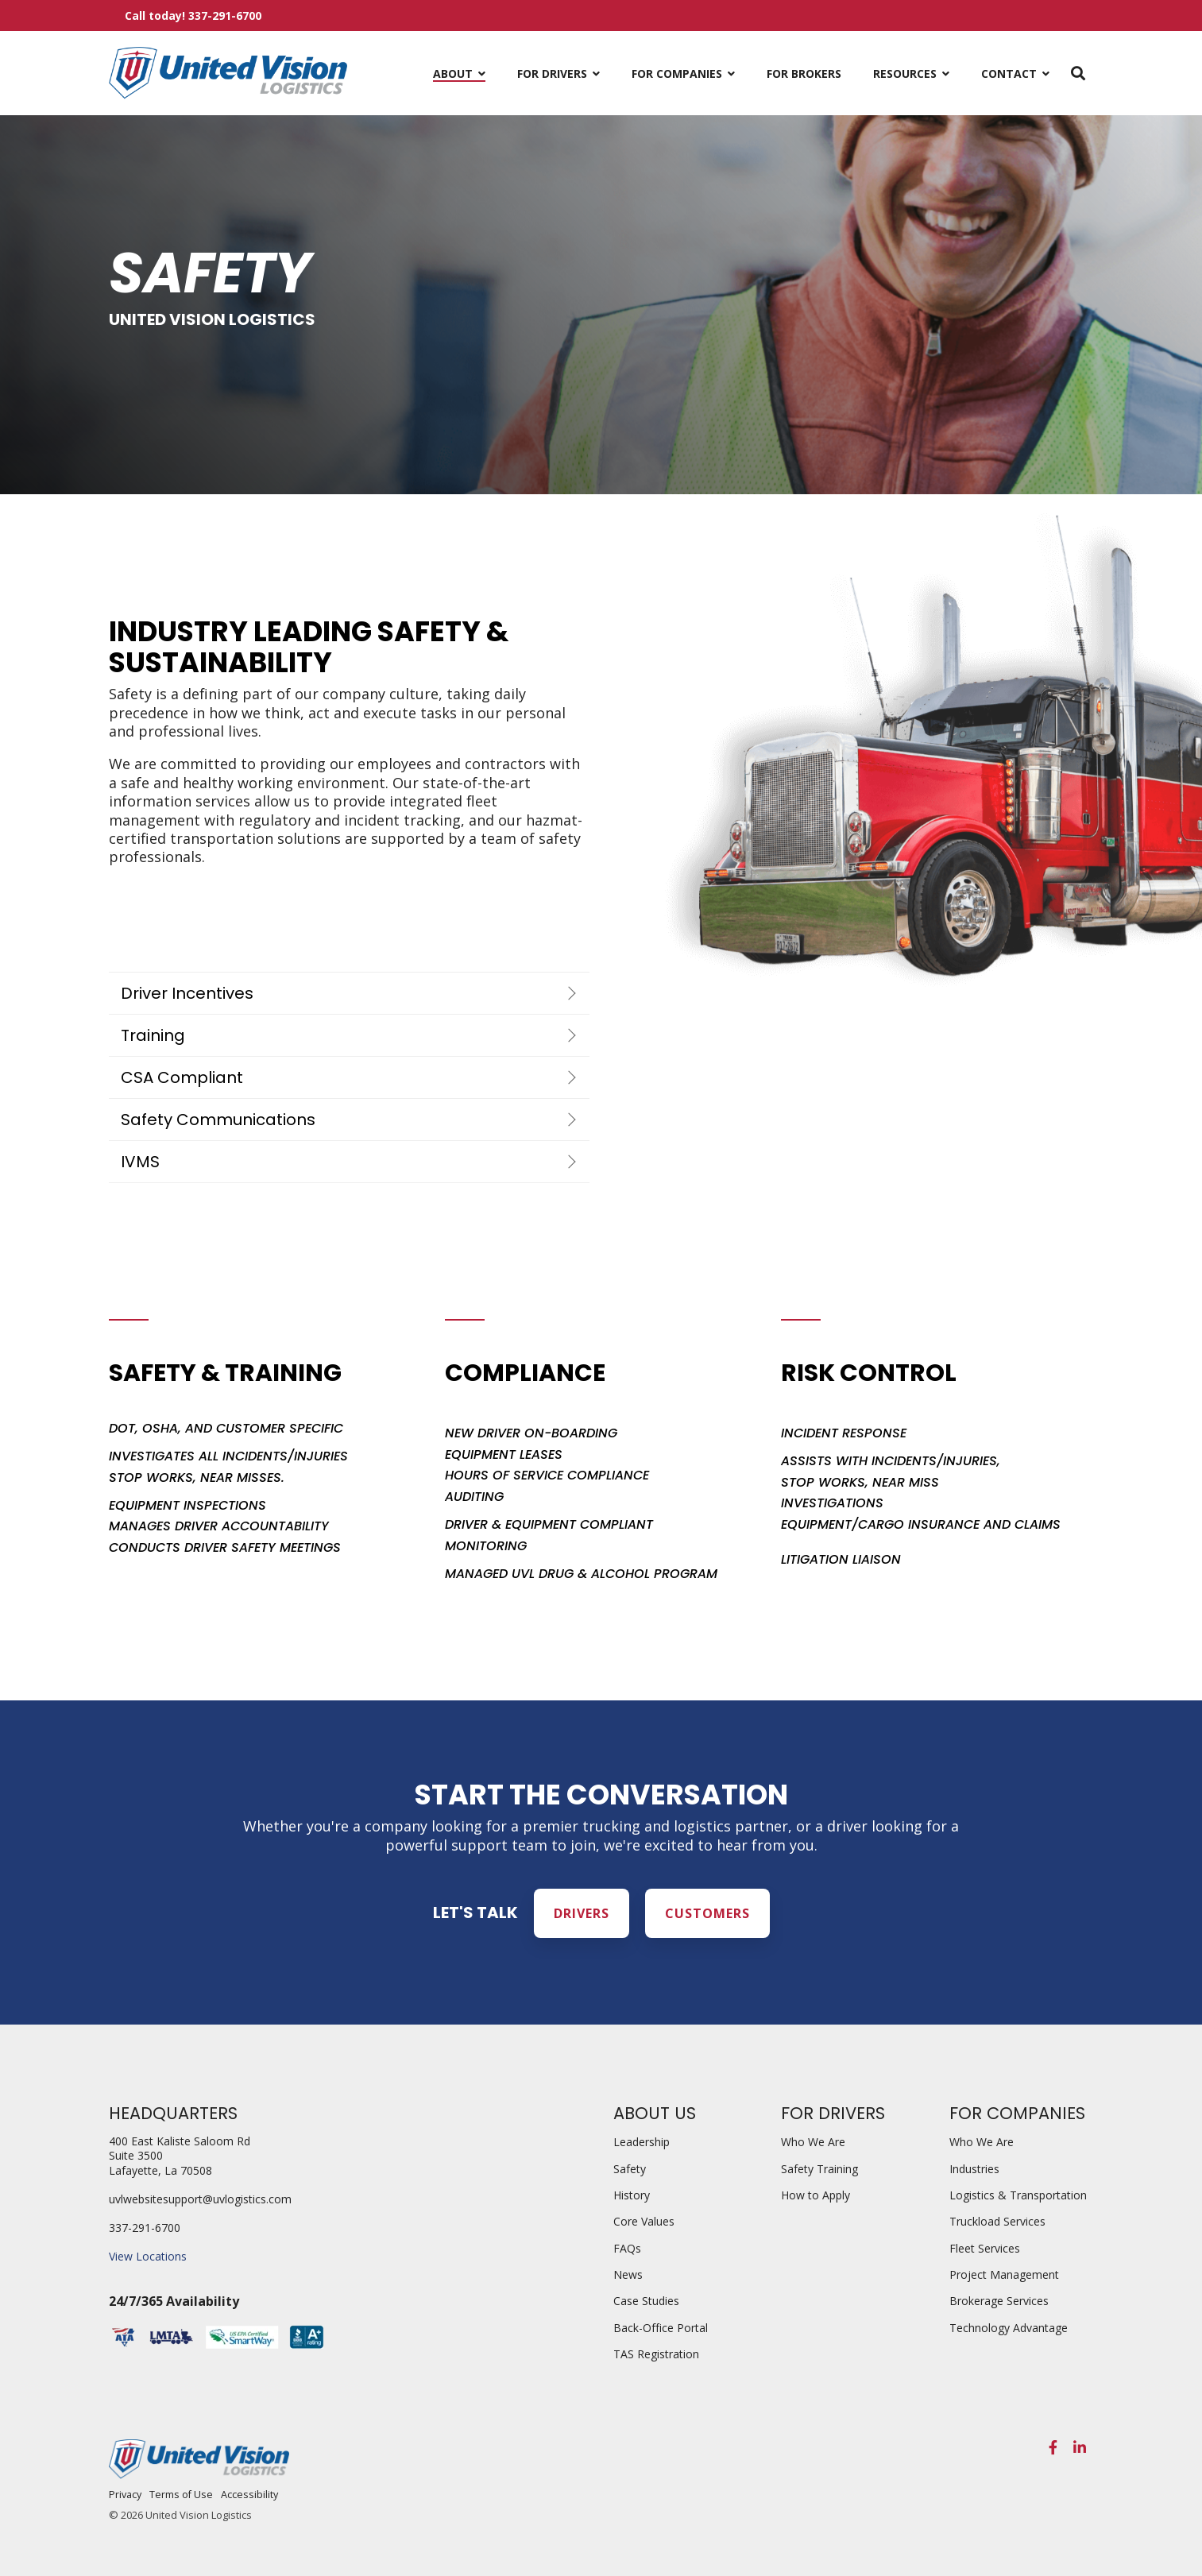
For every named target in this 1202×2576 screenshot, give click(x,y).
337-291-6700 (144, 2227)
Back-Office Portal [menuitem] (660, 2327)
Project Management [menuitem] (1004, 2274)
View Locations (148, 2256)
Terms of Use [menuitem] (181, 2494)
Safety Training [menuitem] (819, 2168)
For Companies (678, 73)
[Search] (1078, 73)
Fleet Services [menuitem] (984, 2248)
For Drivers (553, 73)
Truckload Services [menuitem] (997, 2221)
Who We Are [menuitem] (813, 2141)
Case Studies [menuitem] (646, 2300)
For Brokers (804, 73)
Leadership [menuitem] (641, 2141)
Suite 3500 (136, 2155)
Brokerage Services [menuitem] (999, 2300)
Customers (707, 1913)
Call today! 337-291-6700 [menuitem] (193, 15)
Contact (1010, 73)
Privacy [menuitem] (125, 2494)
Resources (906, 73)
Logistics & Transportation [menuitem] (1018, 2195)
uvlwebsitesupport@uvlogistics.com (200, 2199)
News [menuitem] (628, 2274)
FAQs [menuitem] (627, 2248)
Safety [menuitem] (629, 2168)
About (454, 73)
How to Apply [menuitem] (815, 2195)
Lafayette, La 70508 (160, 2170)
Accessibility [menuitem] (249, 2494)
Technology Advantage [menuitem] (1008, 2327)
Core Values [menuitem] (643, 2221)
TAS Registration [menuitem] (656, 2353)
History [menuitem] (631, 2195)
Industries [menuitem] (974, 2168)
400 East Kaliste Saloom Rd (179, 2141)
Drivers (581, 1913)
